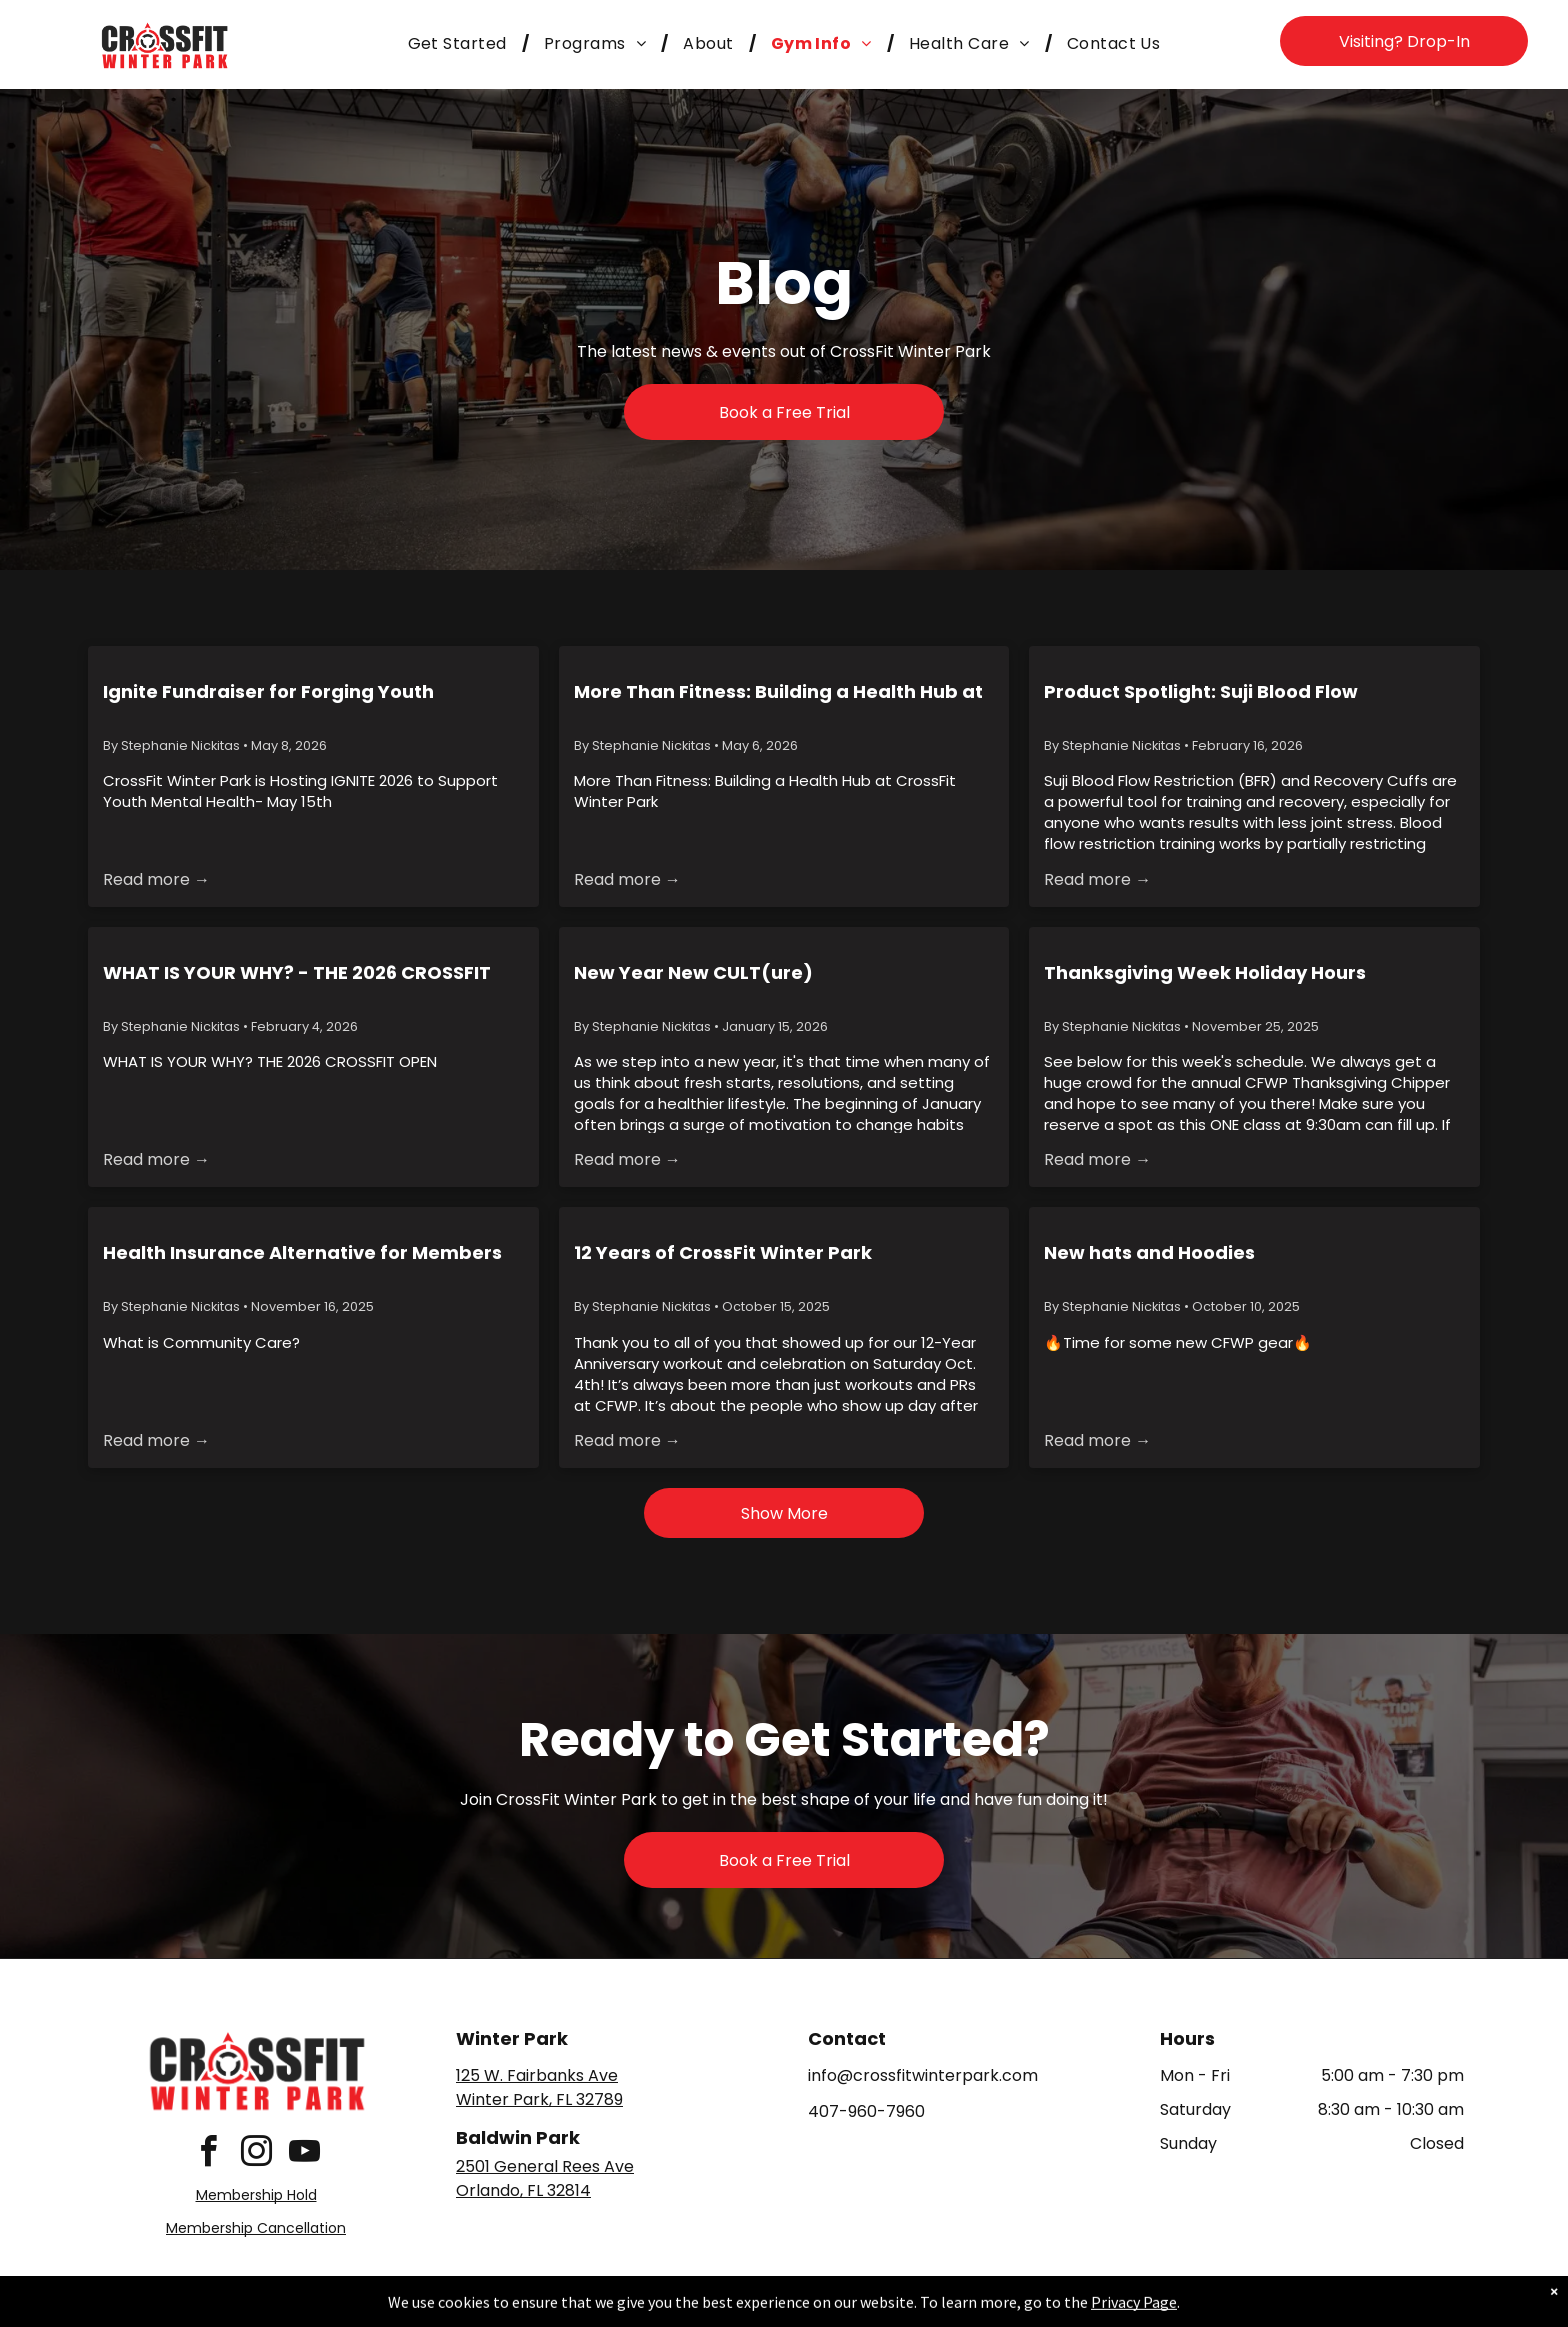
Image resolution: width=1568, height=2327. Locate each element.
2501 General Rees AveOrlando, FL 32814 (545, 2178)
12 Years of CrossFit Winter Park (723, 1252)
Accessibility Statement (824, 2308)
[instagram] (256, 2154)
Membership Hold (256, 2195)
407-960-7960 (866, 2111)
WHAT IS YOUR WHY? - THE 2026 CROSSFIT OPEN (297, 973)
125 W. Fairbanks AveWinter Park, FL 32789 (539, 2087)
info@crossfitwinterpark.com (923, 2075)
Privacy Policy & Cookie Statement (659, 2308)
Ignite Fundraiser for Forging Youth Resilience (268, 692)
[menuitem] (461, 44)
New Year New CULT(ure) (693, 972)
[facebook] (208, 2154)
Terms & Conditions (949, 2308)
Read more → (156, 879)
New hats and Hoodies (1149, 1252)
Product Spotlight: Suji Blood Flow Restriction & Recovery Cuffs (1201, 692)
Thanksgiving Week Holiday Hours (1205, 972)
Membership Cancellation (256, 2228)
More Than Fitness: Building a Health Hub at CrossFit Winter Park (778, 692)
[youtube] (304, 2154)
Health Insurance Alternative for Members (302, 1252)
